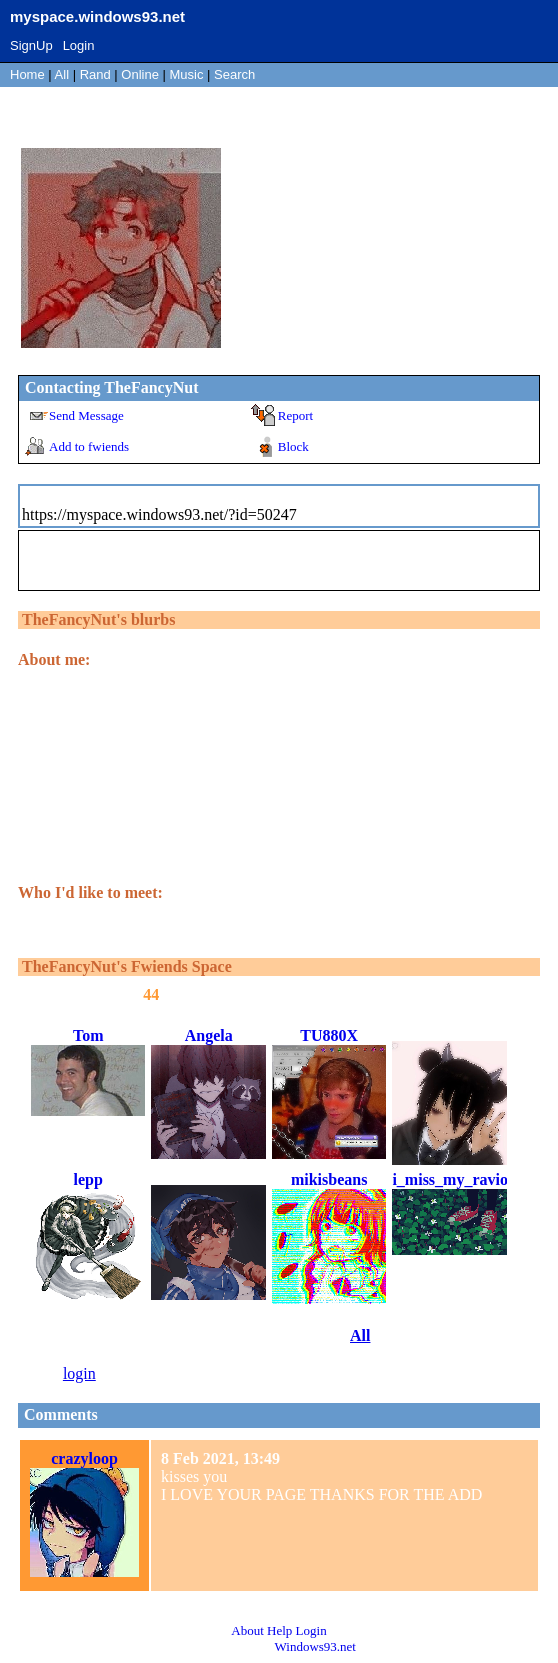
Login (79, 45)
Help (279, 1630)
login (79, 1373)
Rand (95, 74)
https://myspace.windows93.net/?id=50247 (159, 514)
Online (140, 74)
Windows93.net (315, 1646)
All (64, 74)
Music (187, 74)
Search (234, 74)
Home (27, 74)
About (247, 1630)
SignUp (31, 45)
